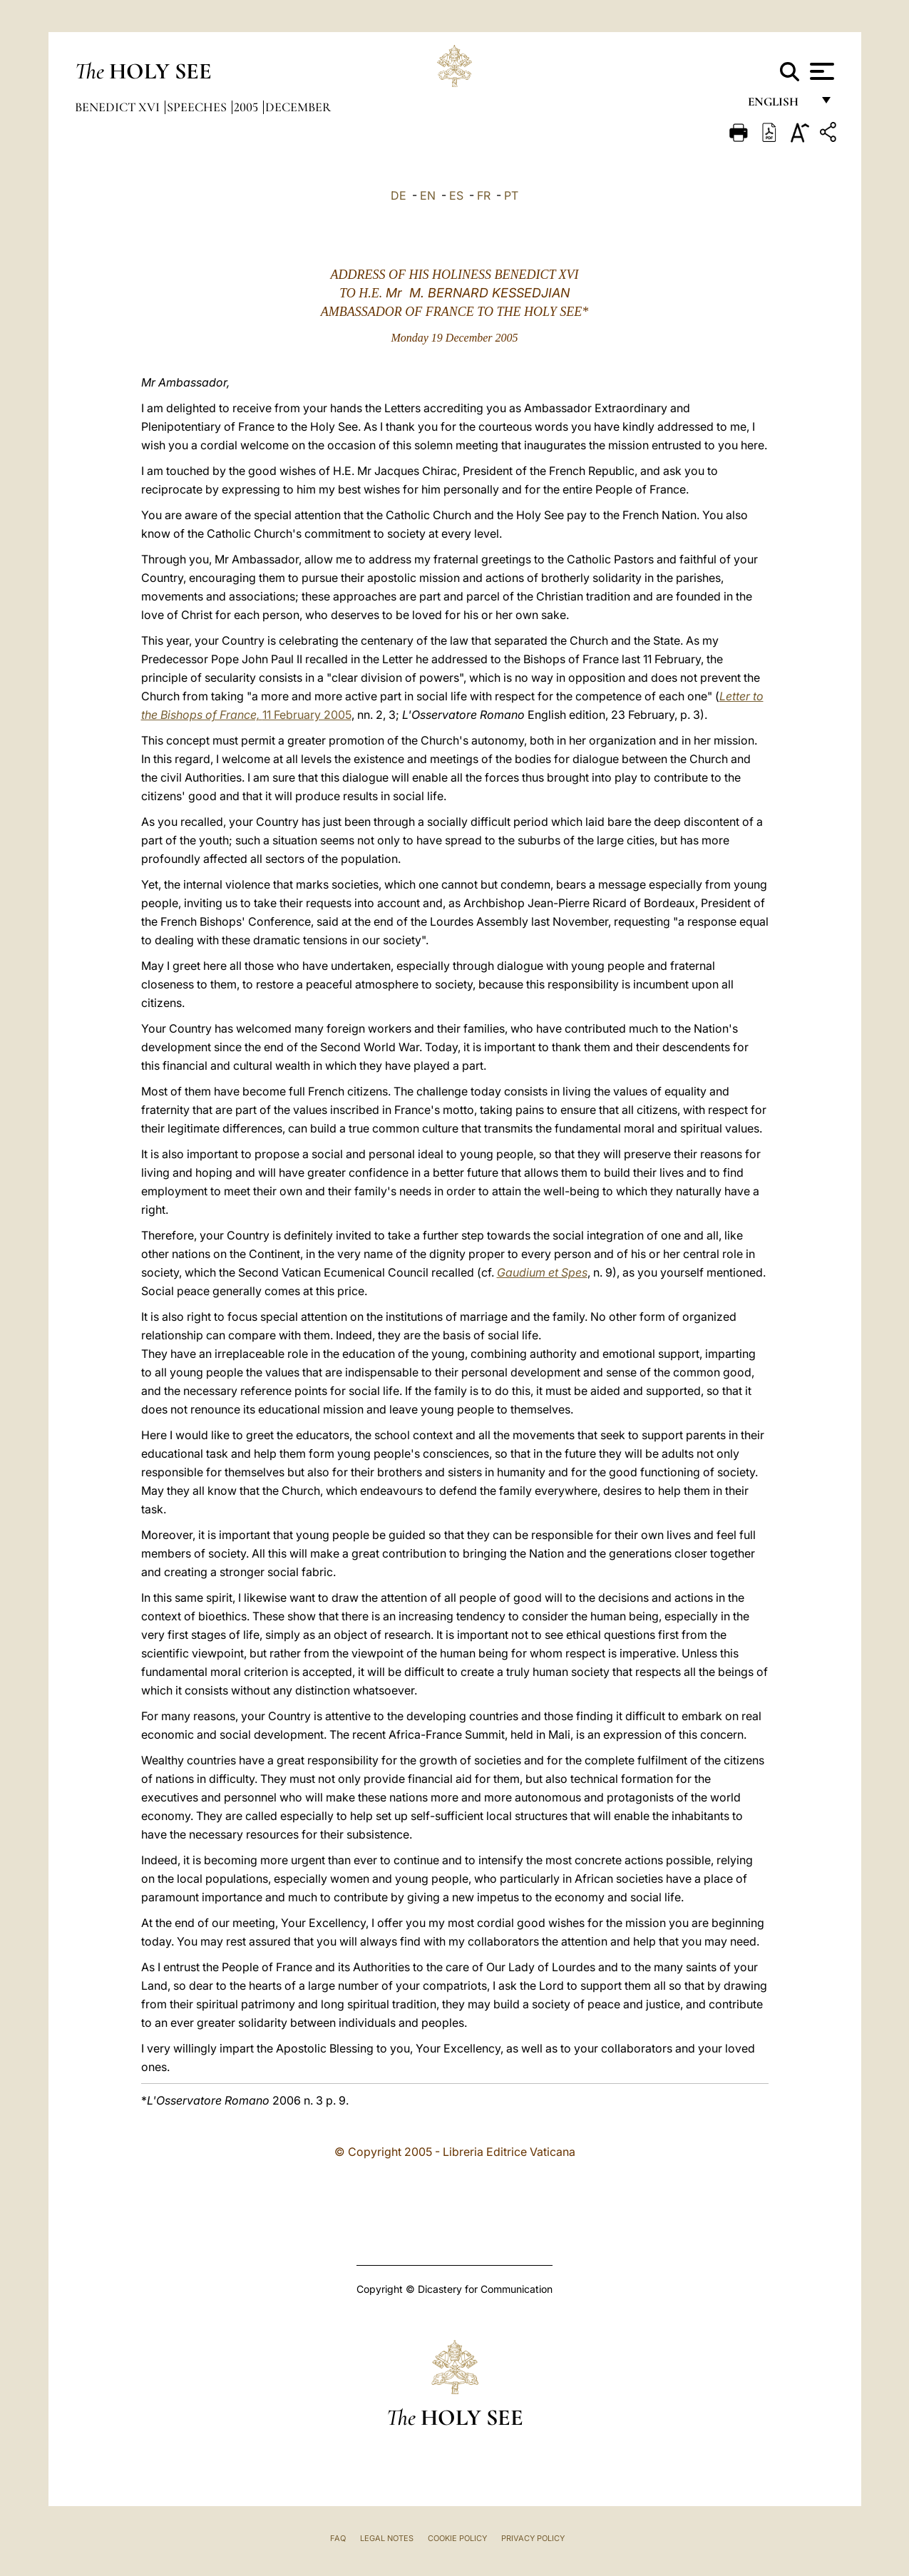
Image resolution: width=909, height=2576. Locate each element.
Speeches (198, 107)
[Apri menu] (820, 71)
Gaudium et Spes (542, 1272)
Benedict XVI (119, 107)
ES (456, 195)
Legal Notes (387, 2538)
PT (511, 195)
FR (484, 195)
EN (428, 195)
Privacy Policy (533, 2538)
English (779, 105)
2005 (247, 107)
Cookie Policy (457, 2538)
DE (398, 195)
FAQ (338, 2538)
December (298, 107)
